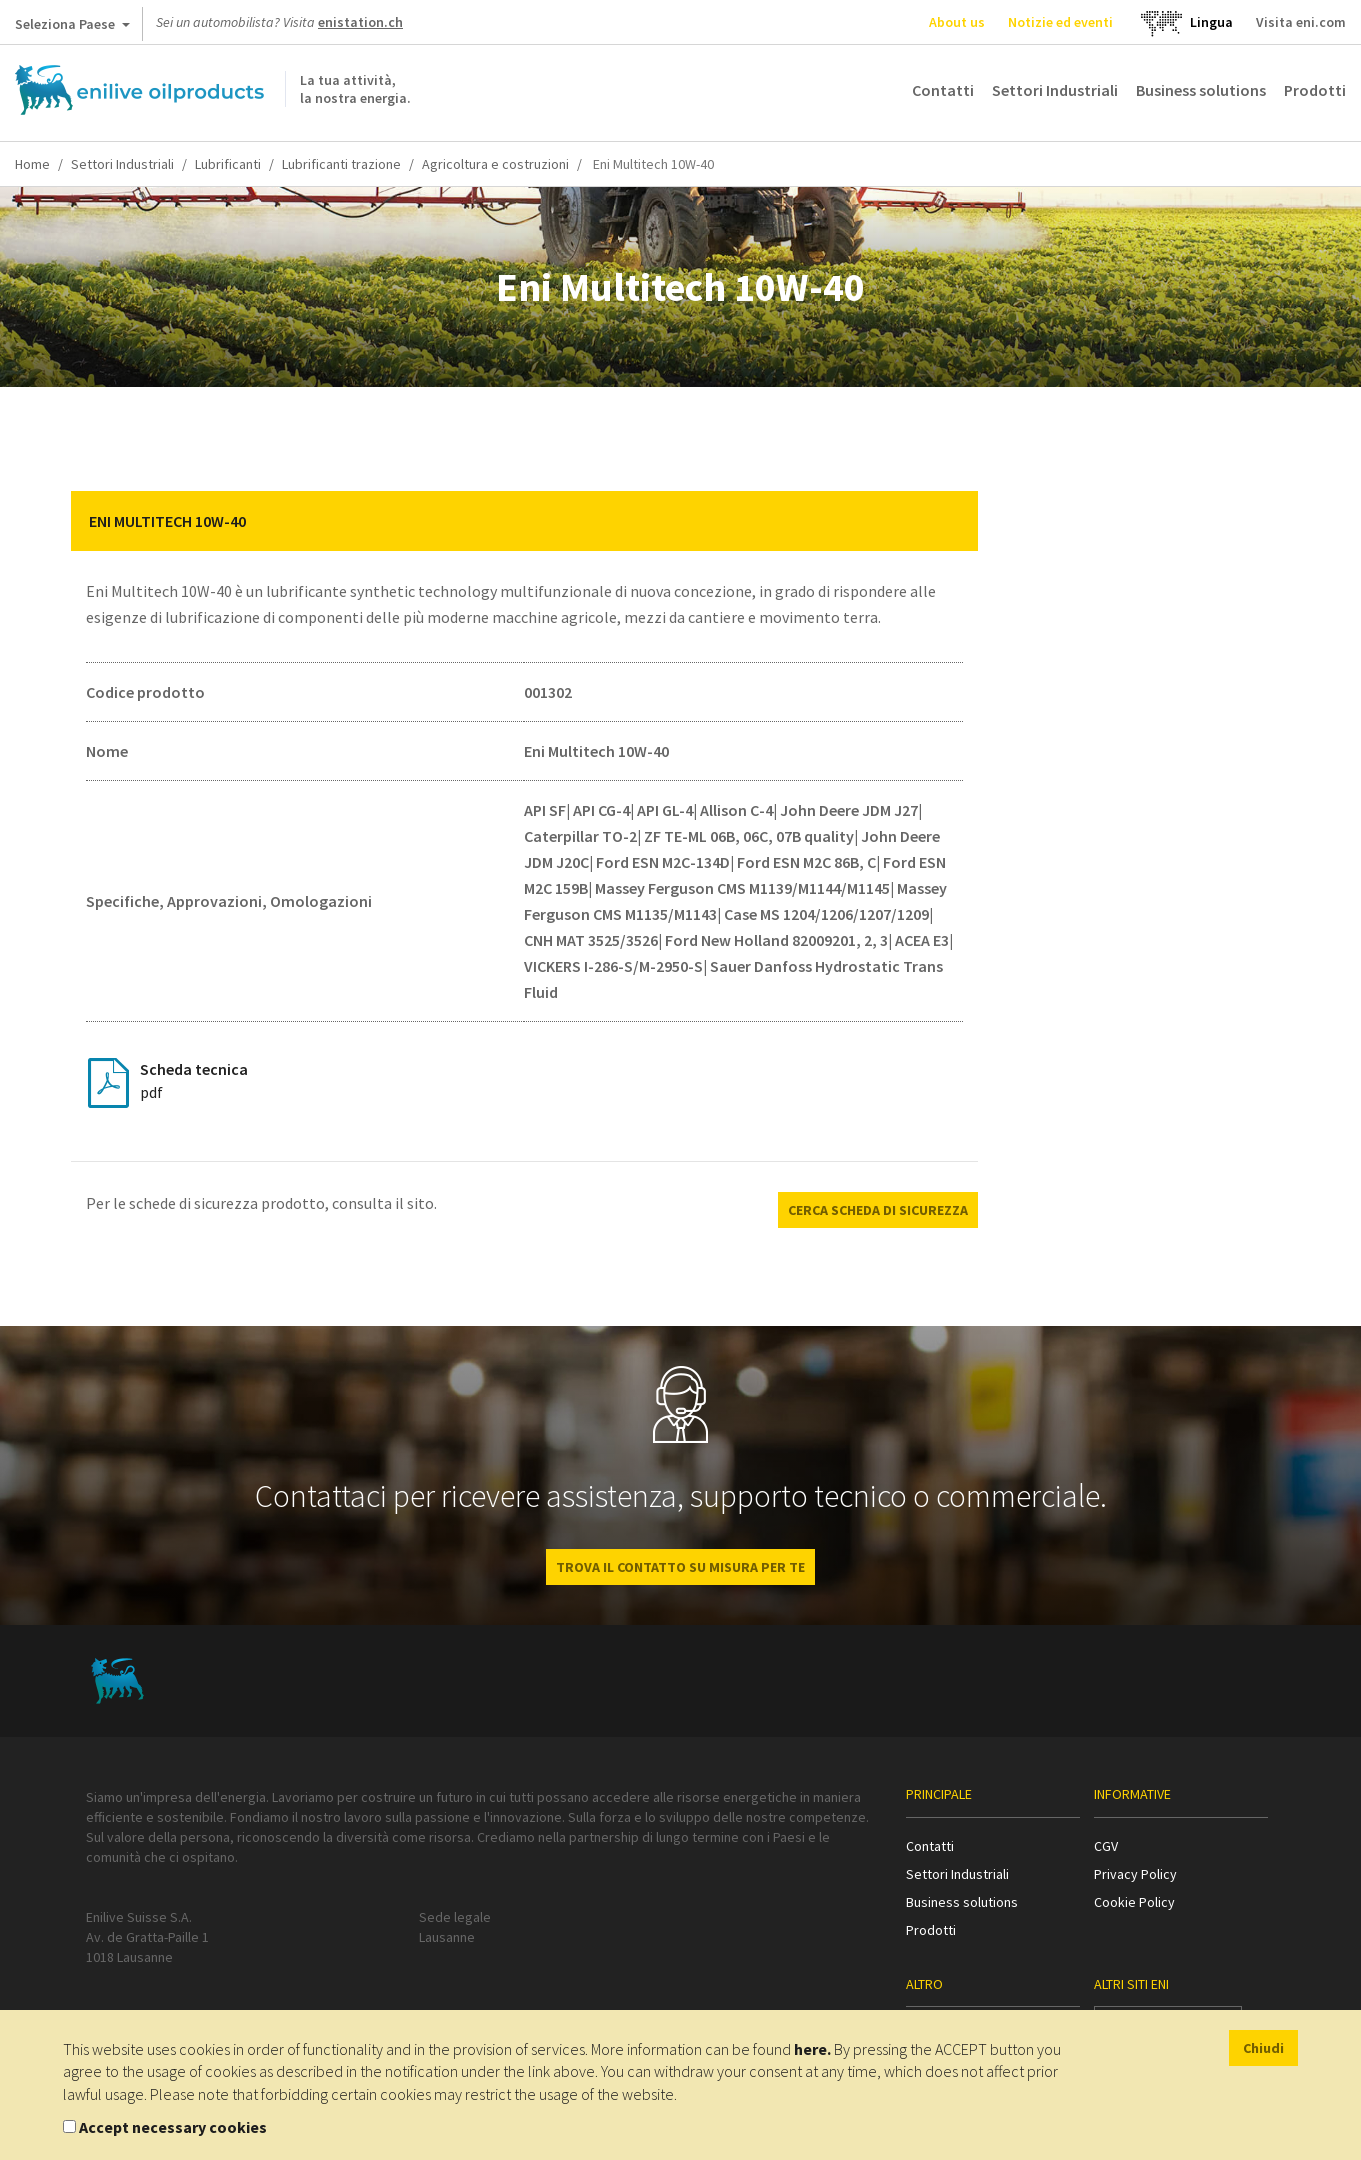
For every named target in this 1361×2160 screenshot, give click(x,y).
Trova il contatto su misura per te (680, 1567)
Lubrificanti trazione (341, 164)
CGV (1106, 1846)
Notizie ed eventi (1060, 22)
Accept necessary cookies (173, 2127)
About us (957, 22)
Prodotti (1315, 90)
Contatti (943, 90)
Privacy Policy (1135, 1874)
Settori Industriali (1055, 90)
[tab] (525, 521)
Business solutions (1201, 90)
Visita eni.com (1301, 22)
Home (32, 164)
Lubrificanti (228, 164)
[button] (948, 521)
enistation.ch (360, 22)
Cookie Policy (1134, 1902)
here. (812, 2049)
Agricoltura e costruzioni (495, 164)
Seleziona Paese (72, 28)
